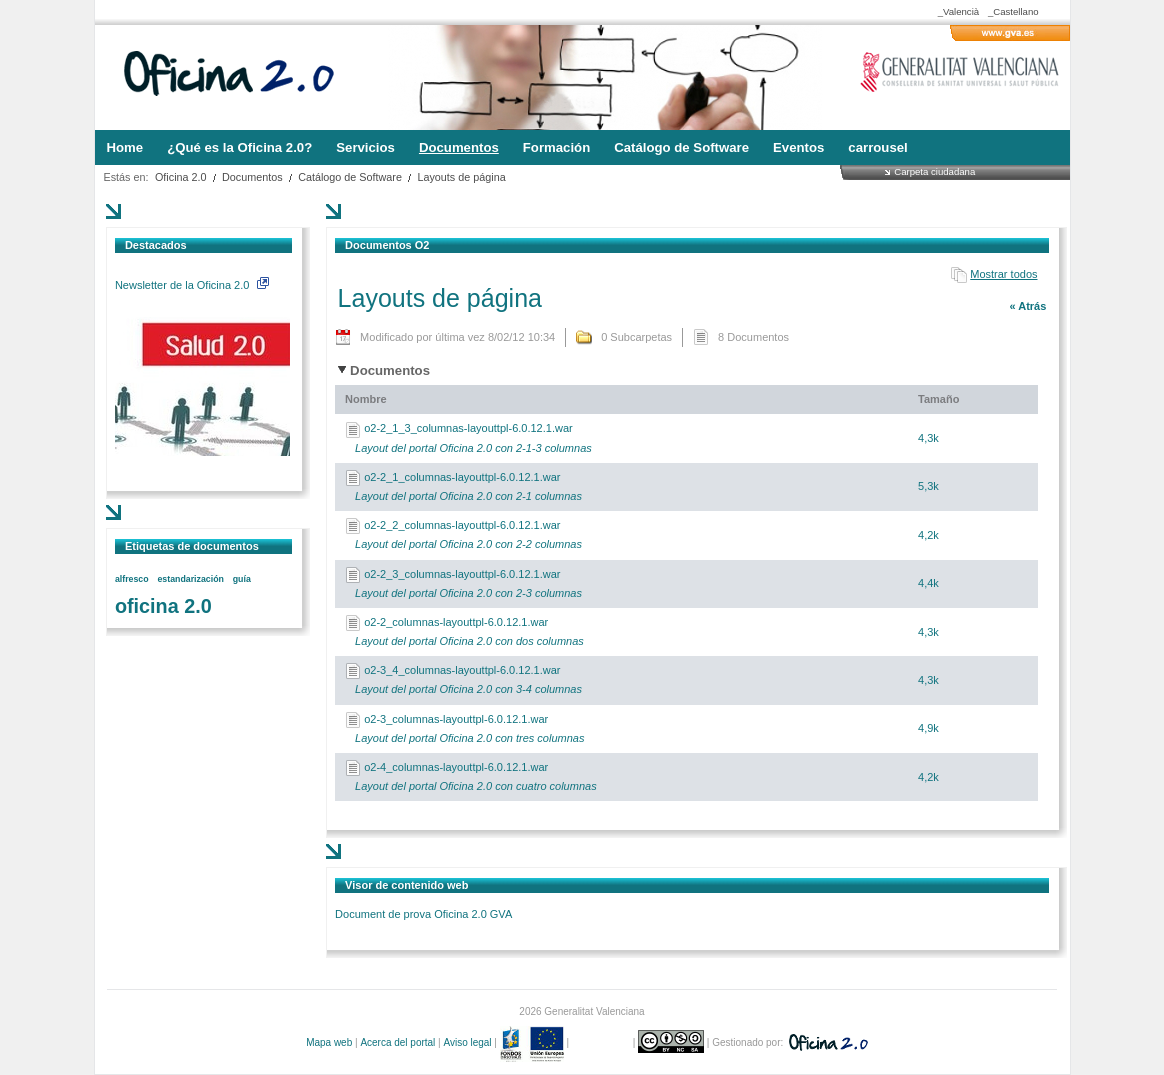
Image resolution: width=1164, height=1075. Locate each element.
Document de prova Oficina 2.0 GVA (423, 914)
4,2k (928, 535)
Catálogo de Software (350, 177)
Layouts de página (461, 177)
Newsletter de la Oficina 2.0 (192, 285)
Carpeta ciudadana (934, 171)
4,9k (928, 728)
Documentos (252, 177)
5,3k (928, 486)
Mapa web (329, 1042)
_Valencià (958, 11)
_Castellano (1013, 11)
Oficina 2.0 (181, 177)
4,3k (928, 438)
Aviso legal (467, 1042)
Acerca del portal (397, 1042)
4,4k (928, 583)
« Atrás (1027, 306)
